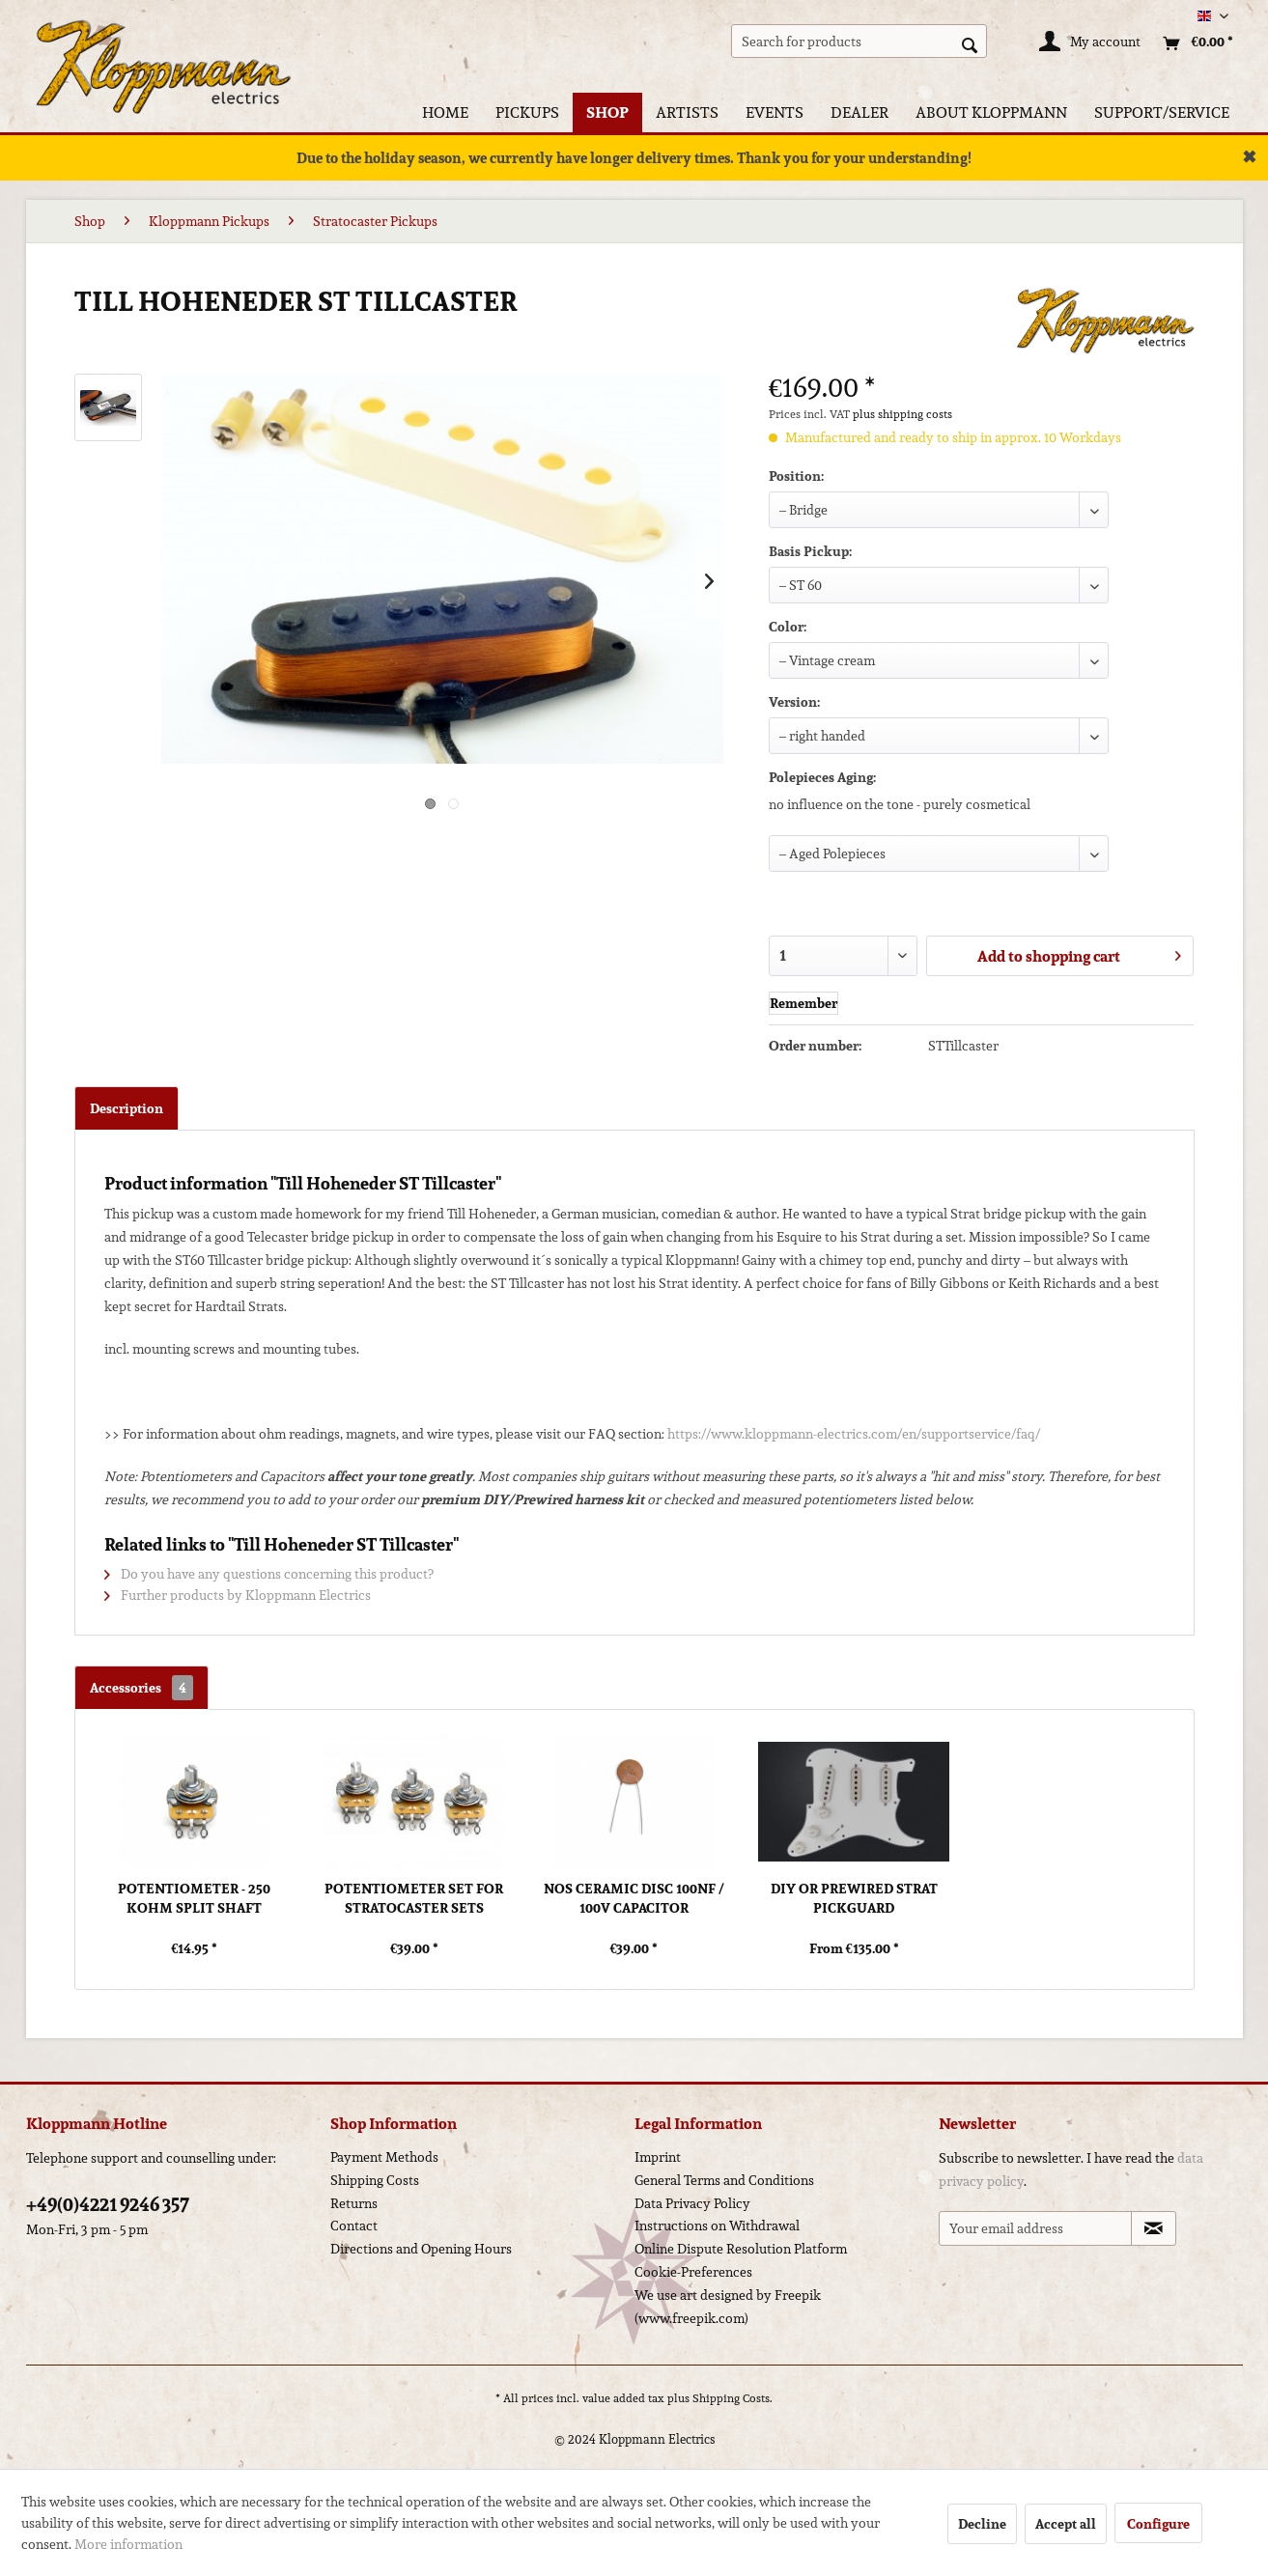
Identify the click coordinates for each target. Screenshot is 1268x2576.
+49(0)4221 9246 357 (107, 2204)
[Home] (445, 112)
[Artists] (687, 112)
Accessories (141, 1687)
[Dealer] (859, 112)
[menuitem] (859, 41)
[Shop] (607, 112)
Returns (354, 2203)
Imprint (657, 2157)
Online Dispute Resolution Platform (740, 2248)
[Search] (969, 43)
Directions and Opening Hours (421, 2248)
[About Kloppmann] (991, 112)
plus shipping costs (902, 414)
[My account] (1090, 43)
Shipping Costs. (732, 2398)
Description (126, 1108)
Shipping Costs (374, 2180)
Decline (982, 2523)
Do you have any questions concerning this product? (269, 1573)
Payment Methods (384, 2157)
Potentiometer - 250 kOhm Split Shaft (194, 1898)
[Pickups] (527, 112)
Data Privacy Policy (692, 2203)
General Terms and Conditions (724, 2180)
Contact (354, 2225)
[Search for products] (859, 41)
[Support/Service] (1162, 112)
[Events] (774, 112)
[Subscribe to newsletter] (1153, 2228)
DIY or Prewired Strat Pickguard (854, 1898)
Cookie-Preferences (693, 2271)
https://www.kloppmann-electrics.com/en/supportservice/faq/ (853, 1433)
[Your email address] (1035, 2228)
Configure (1158, 2523)
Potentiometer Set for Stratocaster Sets (413, 1898)
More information (128, 2544)
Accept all (1065, 2523)
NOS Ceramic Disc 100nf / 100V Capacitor (634, 1898)
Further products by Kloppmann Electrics (237, 1595)
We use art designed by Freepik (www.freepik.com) (727, 2306)
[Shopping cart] (1193, 43)
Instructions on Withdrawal (717, 2225)
